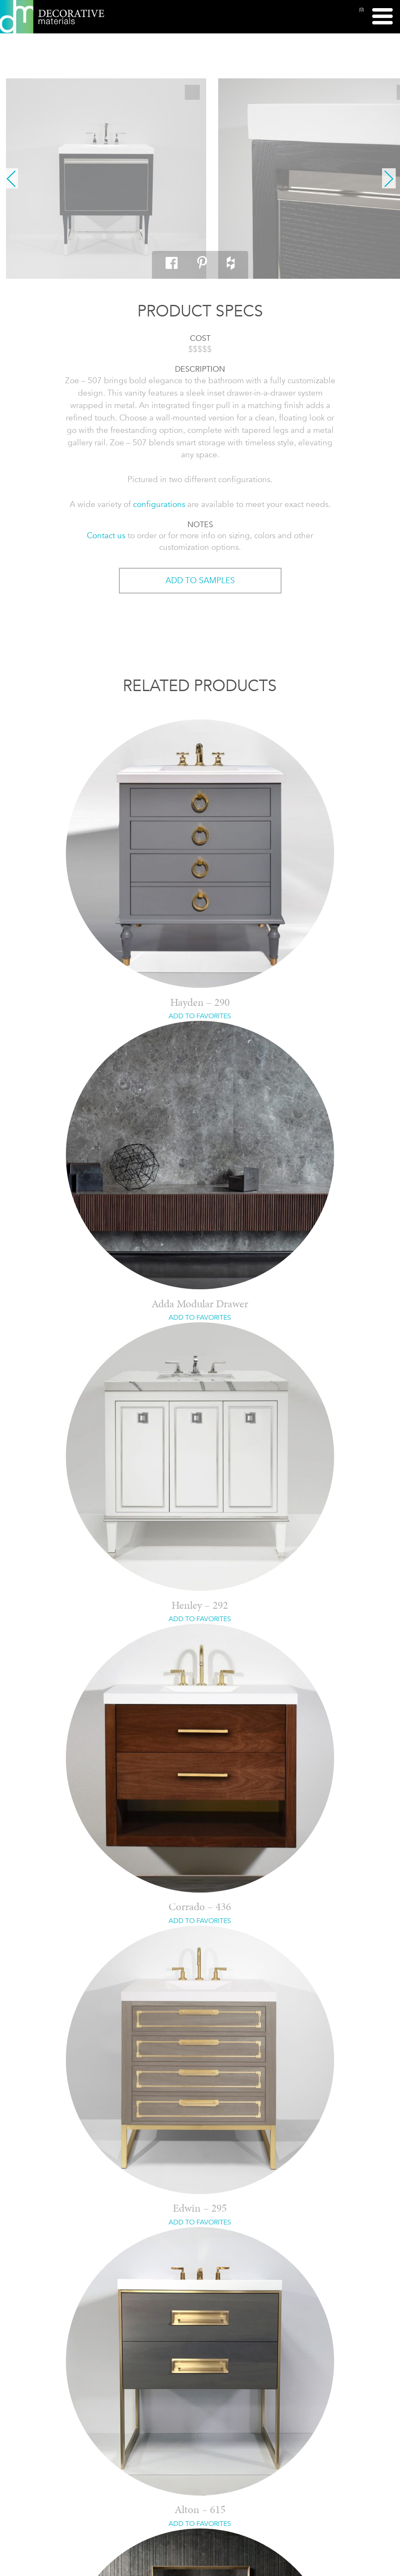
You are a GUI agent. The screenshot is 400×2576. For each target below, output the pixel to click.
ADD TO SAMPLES (200, 580)
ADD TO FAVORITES (200, 1015)
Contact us (106, 535)
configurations (159, 504)
